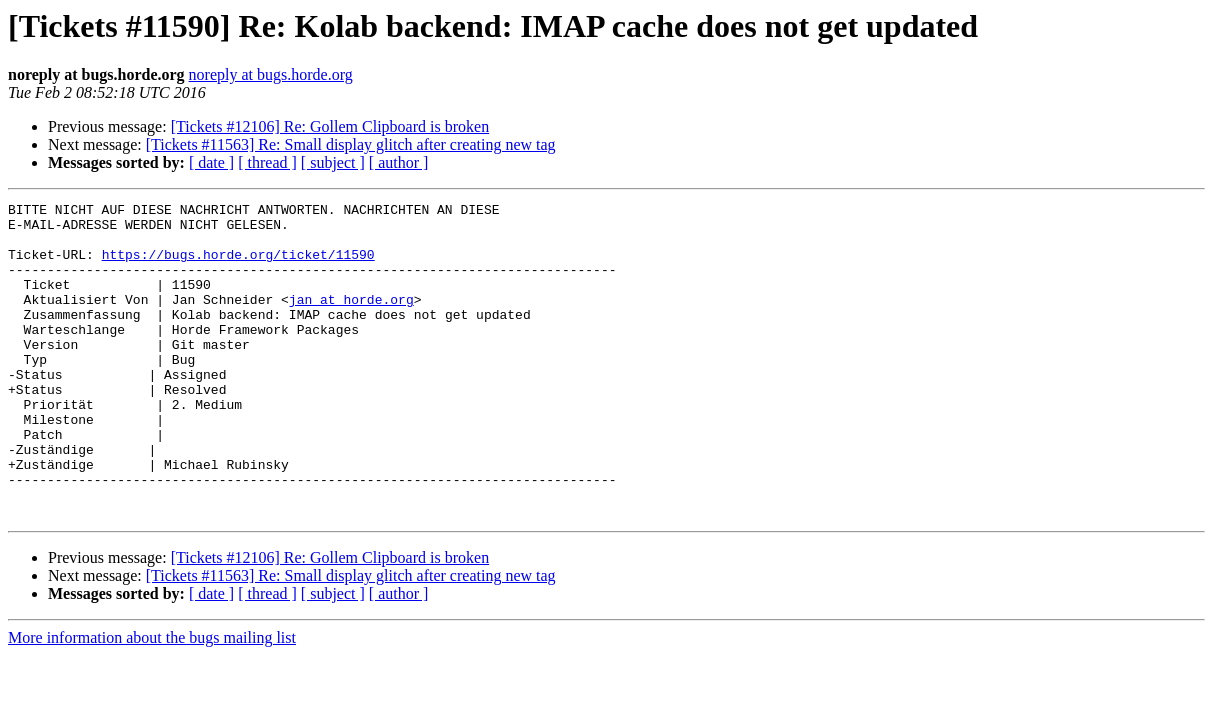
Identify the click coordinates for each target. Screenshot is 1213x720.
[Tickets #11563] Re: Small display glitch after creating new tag (351, 144)
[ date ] (211, 162)
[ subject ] (333, 162)
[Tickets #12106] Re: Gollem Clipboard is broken (330, 126)
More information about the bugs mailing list (152, 700)
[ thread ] (267, 162)
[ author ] (399, 162)
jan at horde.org (351, 320)
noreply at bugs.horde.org (271, 74)
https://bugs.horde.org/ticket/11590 (238, 266)
